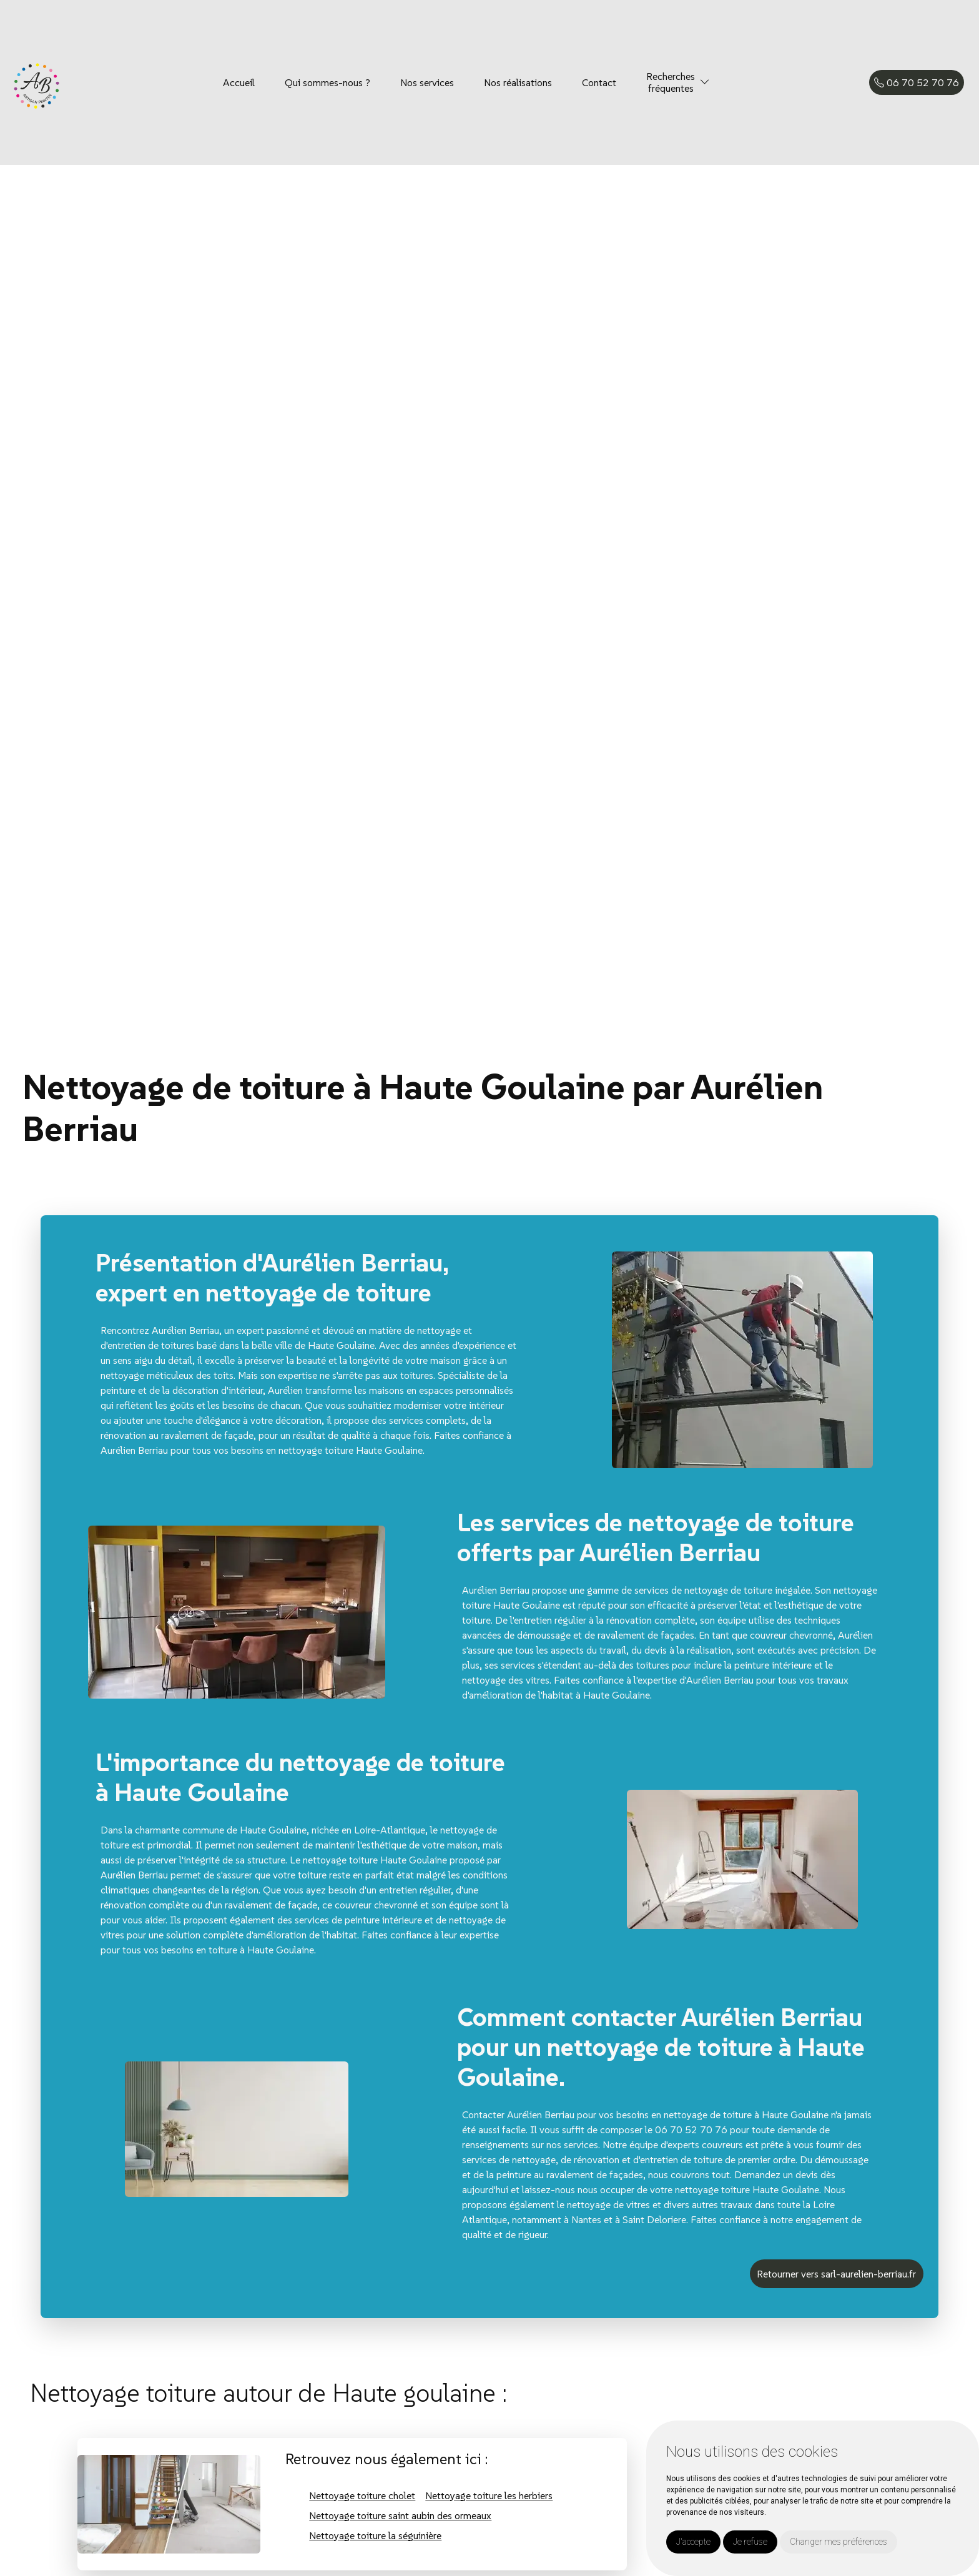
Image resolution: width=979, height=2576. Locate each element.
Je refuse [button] (750, 2542)
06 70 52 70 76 (916, 82)
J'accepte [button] (693, 2542)
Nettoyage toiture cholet (362, 2495)
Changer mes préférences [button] (838, 2542)
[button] (705, 82)
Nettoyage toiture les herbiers (489, 2495)
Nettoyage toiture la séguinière (375, 2535)
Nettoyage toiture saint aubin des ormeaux (400, 2515)
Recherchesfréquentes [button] (670, 82)
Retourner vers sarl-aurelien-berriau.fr (836, 2274)
